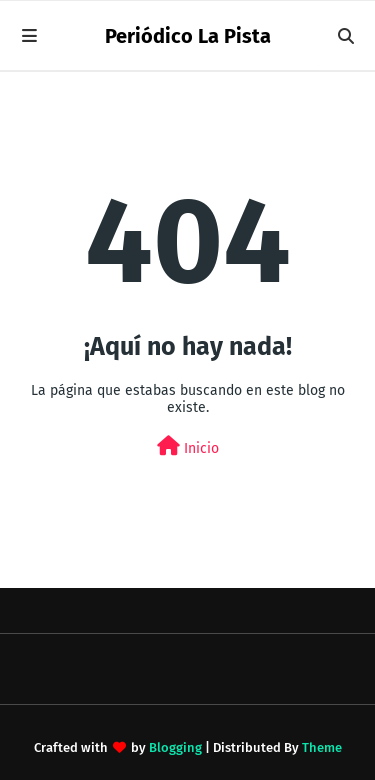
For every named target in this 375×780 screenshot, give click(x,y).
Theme (322, 747)
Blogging (175, 747)
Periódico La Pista (188, 36)
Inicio (188, 446)
